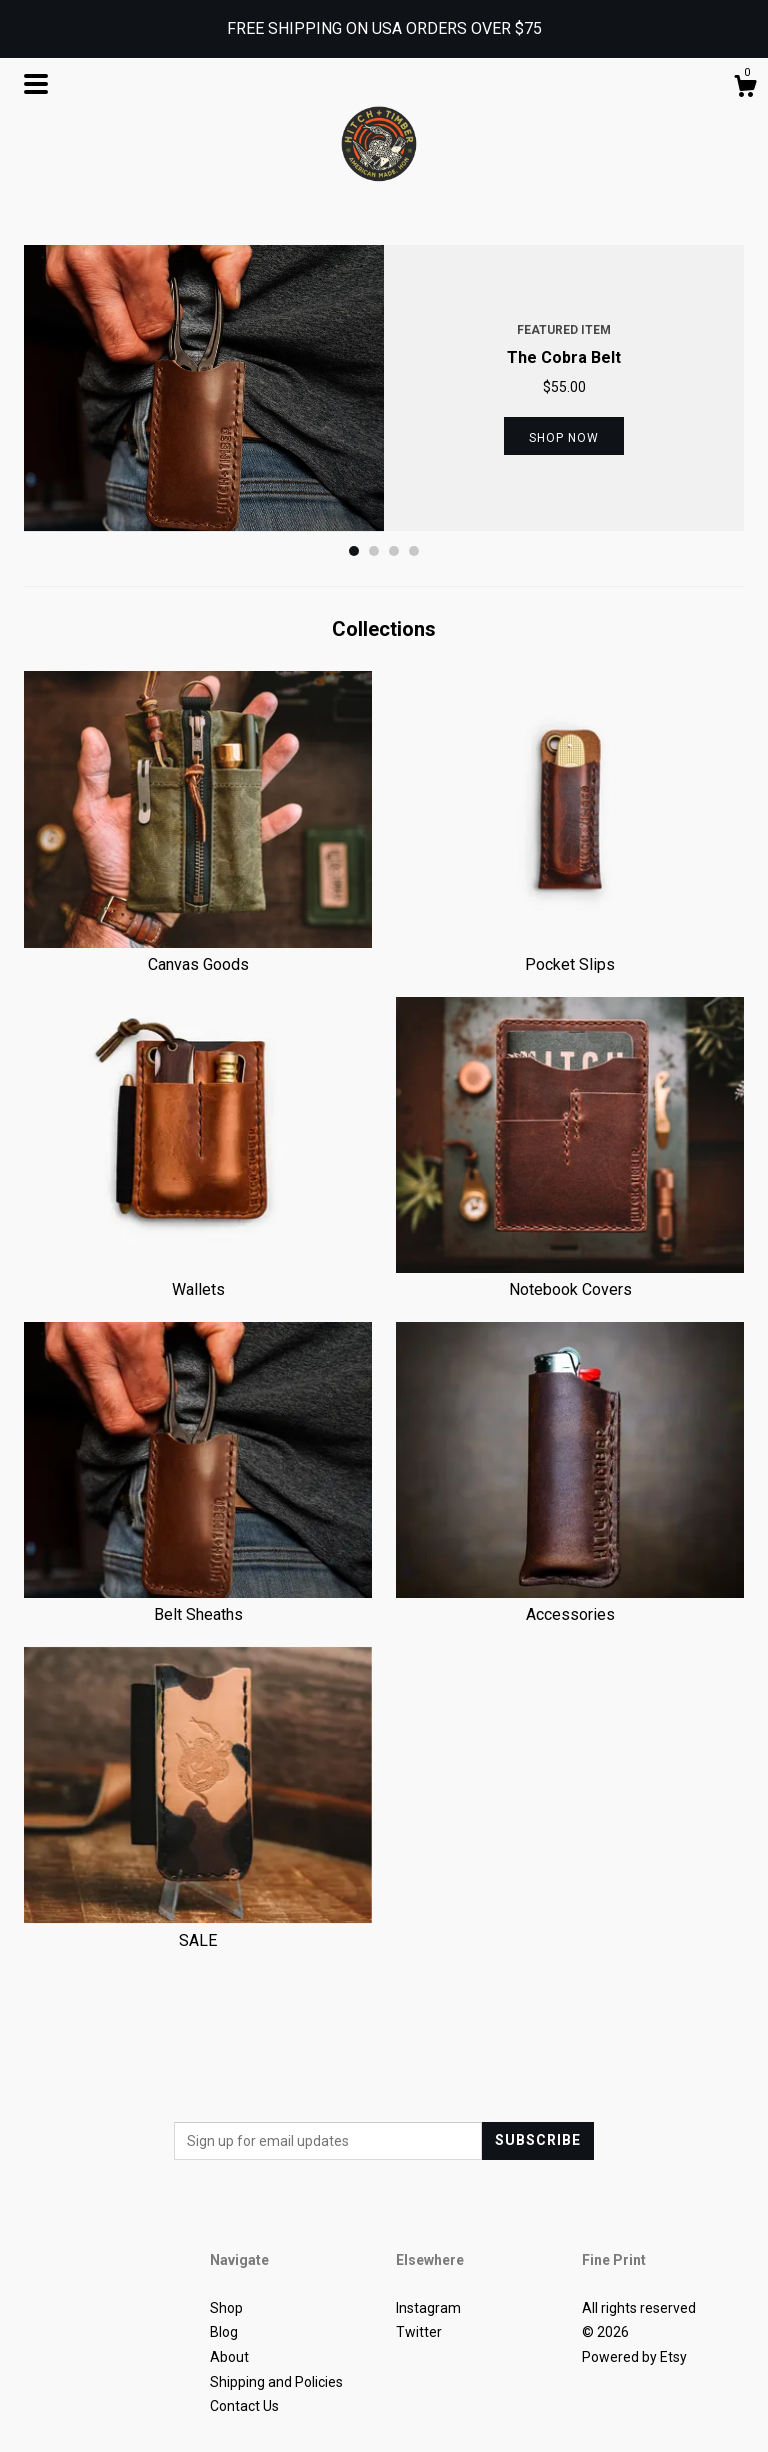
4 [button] (414, 551)
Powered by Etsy (634, 2357)
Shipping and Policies (276, 2382)
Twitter (419, 2332)
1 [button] (354, 551)
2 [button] (374, 551)
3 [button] (394, 551)
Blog (224, 2332)
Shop (226, 2308)
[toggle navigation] (36, 84)
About (229, 2357)
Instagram (428, 2308)
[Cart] (745, 89)
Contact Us (244, 2406)
